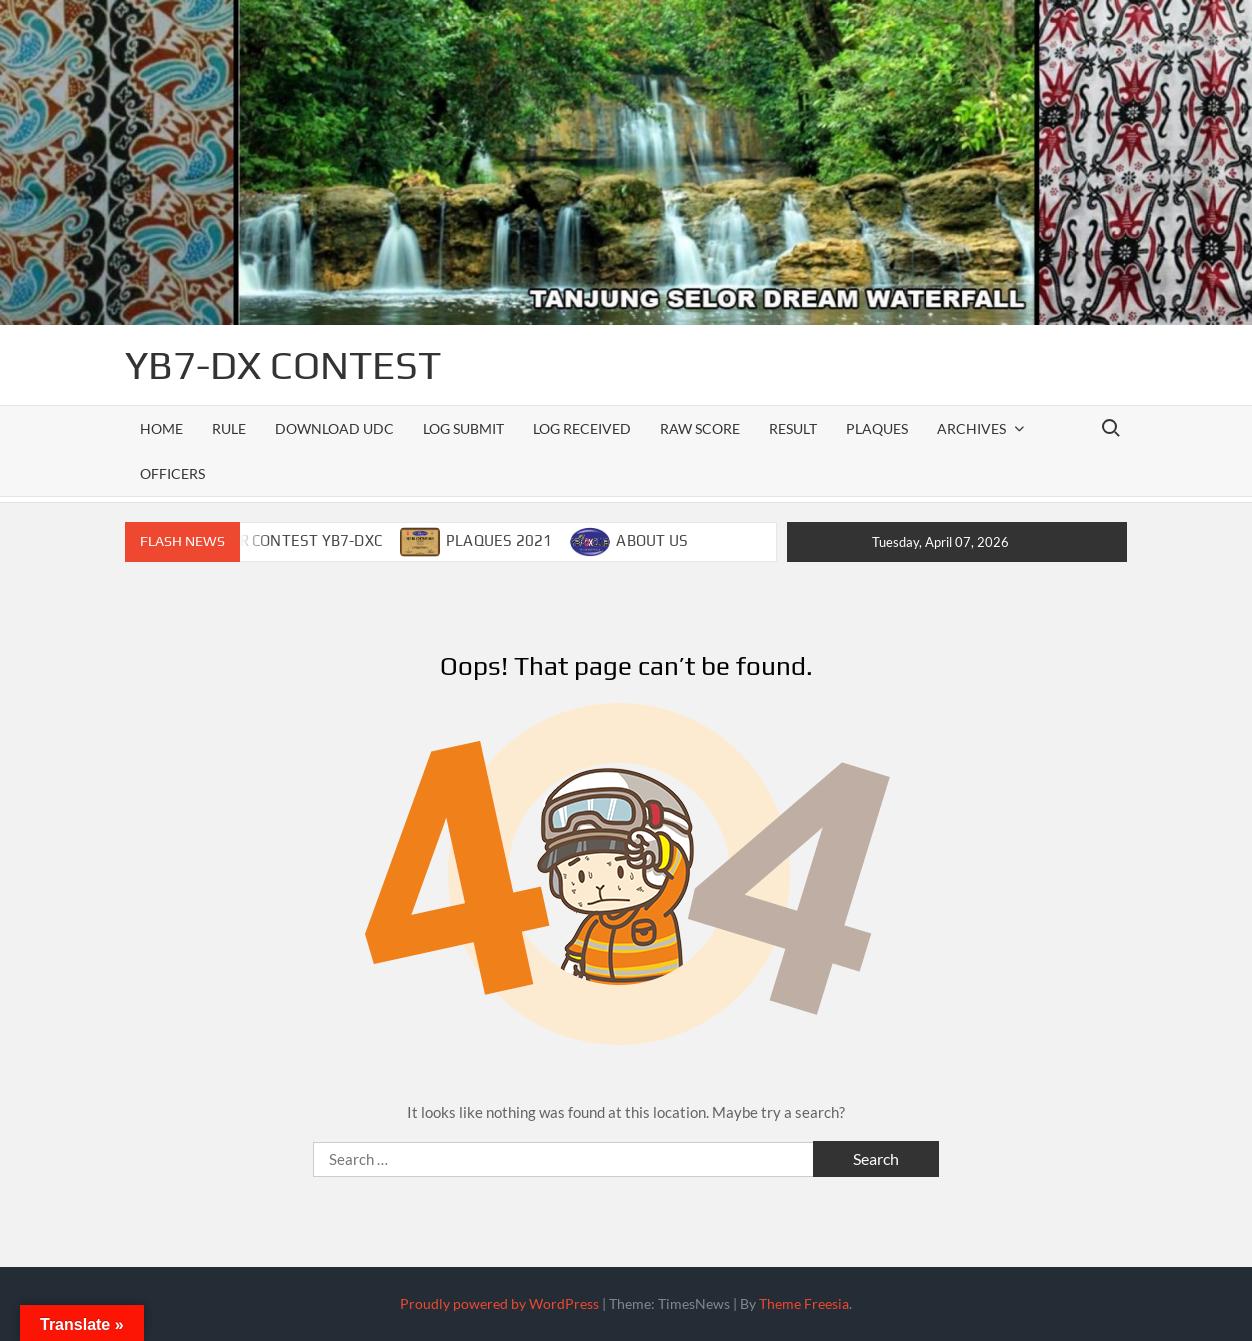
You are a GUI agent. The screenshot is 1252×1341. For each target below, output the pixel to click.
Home (161, 428)
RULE (229, 428)
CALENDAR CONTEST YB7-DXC (277, 540)
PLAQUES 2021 (499, 540)
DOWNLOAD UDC (334, 428)
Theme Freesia (804, 1303)
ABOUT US (652, 540)
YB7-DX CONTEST (283, 365)
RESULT (793, 428)
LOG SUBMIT (463, 428)
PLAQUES (877, 428)
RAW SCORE (700, 428)
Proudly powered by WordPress (499, 1303)
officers (172, 473)
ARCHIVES (971, 428)
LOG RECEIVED (582, 428)
